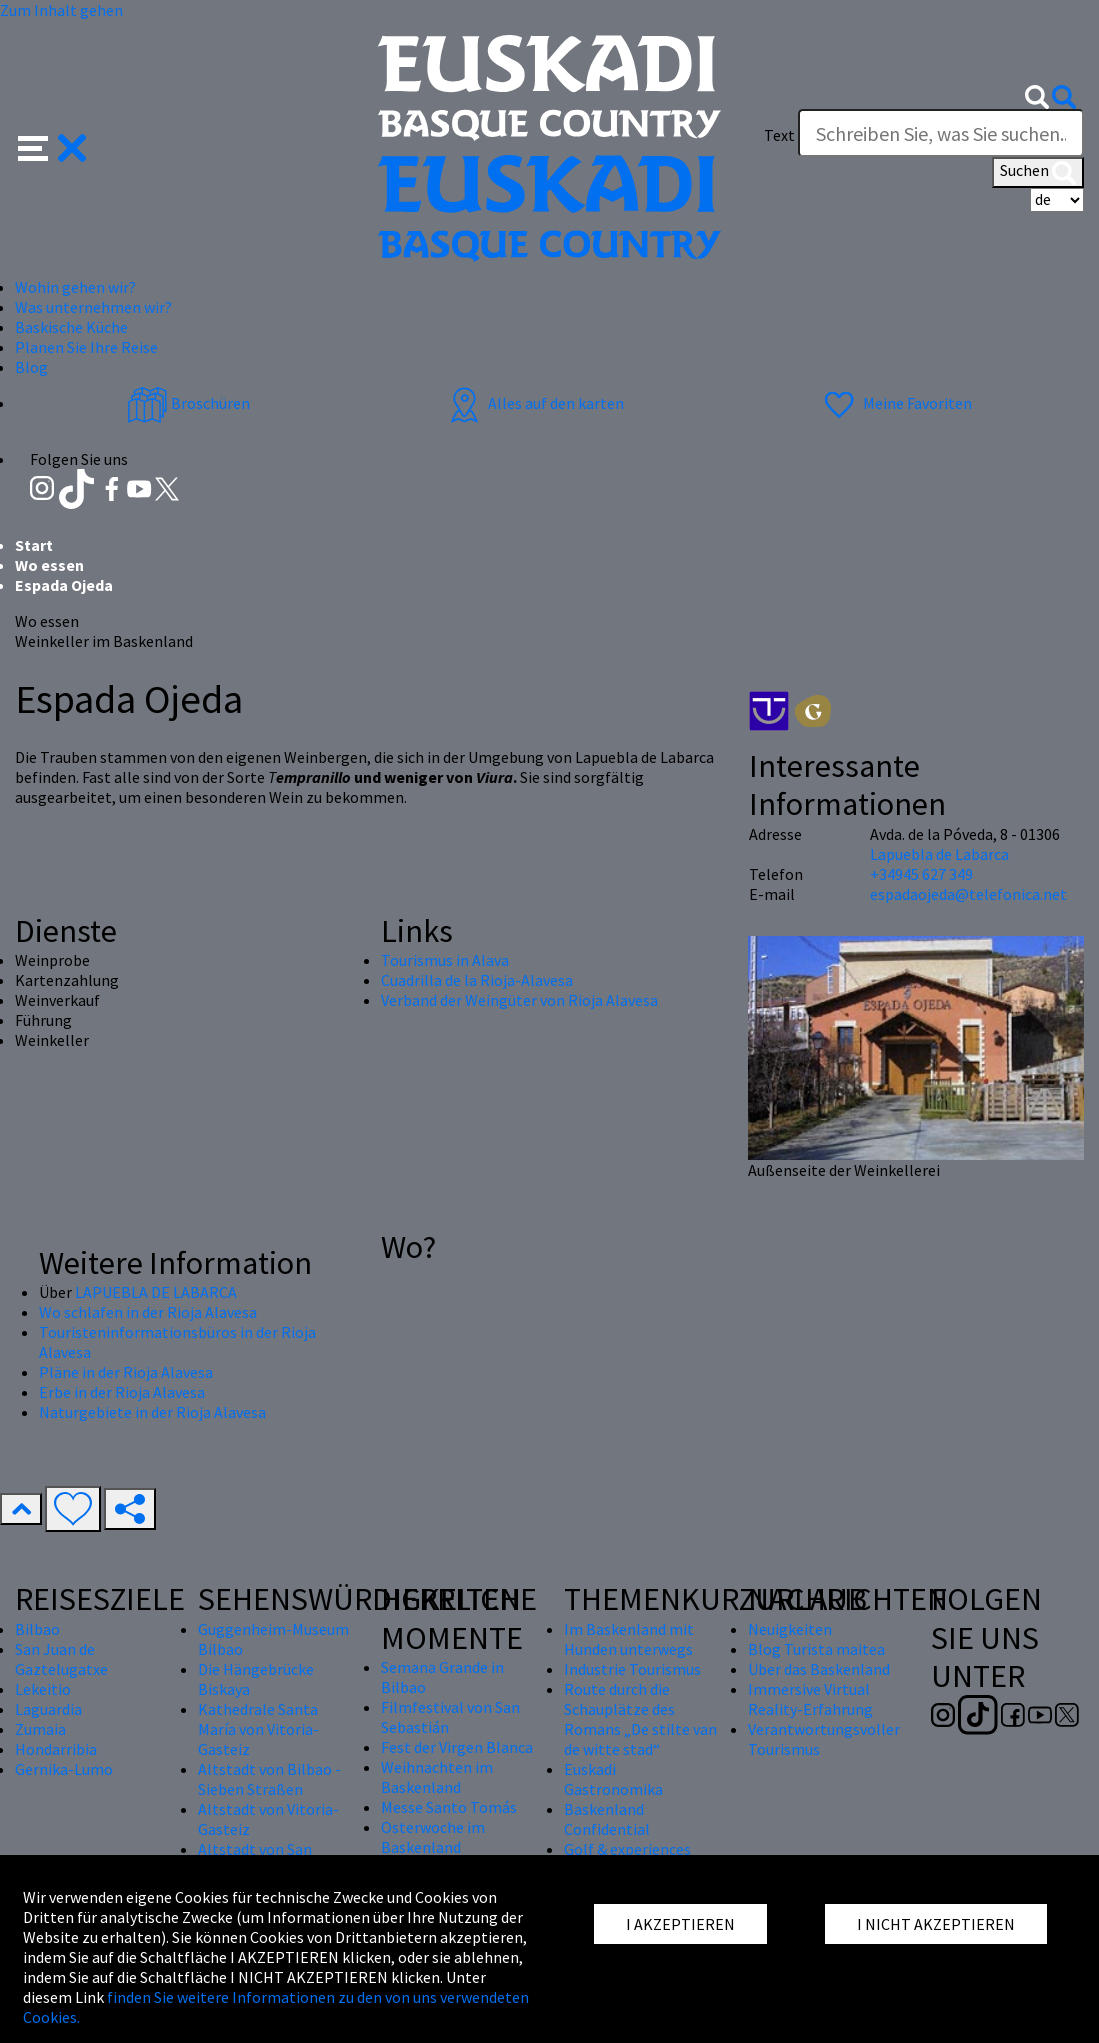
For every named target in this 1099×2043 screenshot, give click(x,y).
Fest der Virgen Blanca (457, 1747)
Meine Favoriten (895, 403)
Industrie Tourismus (632, 1669)
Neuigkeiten (790, 1629)
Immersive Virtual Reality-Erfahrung (810, 1699)
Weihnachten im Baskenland (437, 1777)
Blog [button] (31, 367)
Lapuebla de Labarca (939, 854)
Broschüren (188, 403)
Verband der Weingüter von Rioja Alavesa (519, 1000)
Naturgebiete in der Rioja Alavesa (152, 1412)
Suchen (1038, 172)
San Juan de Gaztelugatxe (61, 1659)
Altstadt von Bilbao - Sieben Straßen (269, 1779)
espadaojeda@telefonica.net (968, 894)
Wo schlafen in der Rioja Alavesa (148, 1312)
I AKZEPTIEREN (680, 1924)
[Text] (941, 133)
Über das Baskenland (819, 1669)
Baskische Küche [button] (71, 327)
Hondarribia (56, 1749)
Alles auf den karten (534, 403)
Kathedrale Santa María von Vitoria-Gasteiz (258, 1729)
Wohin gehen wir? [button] (75, 287)
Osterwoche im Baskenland (433, 1837)
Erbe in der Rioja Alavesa (122, 1392)
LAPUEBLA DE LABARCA (156, 1292)
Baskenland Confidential (607, 1819)
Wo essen (49, 565)
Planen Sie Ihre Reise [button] (86, 347)
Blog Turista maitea (816, 1649)
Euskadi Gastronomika (613, 1779)
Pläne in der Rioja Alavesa (126, 1372)
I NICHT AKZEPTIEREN (936, 1924)
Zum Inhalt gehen (61, 10)
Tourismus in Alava (445, 960)
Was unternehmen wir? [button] (93, 307)
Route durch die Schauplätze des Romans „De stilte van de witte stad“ (640, 1719)
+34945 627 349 (921, 874)
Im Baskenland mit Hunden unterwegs (629, 1639)
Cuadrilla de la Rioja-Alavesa (477, 980)
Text (779, 135)
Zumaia (40, 1729)
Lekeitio (43, 1689)
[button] (52, 146)
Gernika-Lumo (64, 1769)
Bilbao (37, 1629)
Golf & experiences (627, 1849)
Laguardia (48, 1709)
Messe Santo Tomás (449, 1807)
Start (34, 545)
